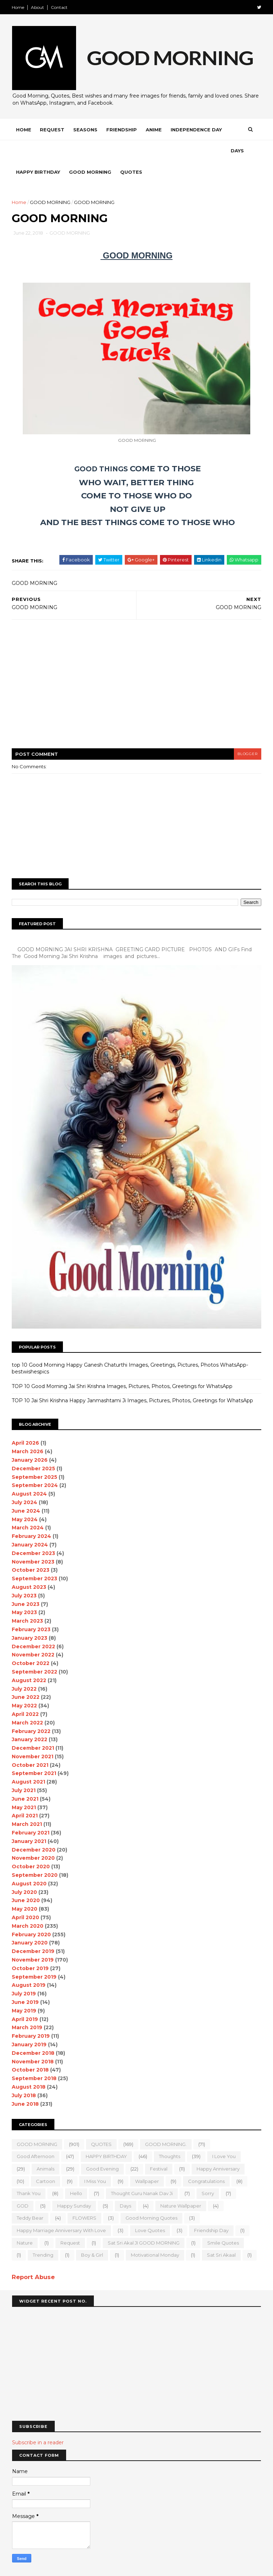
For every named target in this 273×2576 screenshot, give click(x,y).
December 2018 (33, 2031)
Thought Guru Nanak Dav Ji (142, 2172)
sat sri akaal (221, 2234)
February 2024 (32, 1515)
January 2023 (30, 1616)
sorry (208, 2172)
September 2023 (35, 1557)
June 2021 (25, 1777)
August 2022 (29, 1659)
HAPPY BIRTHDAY (106, 2135)
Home (18, 7)
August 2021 (29, 1761)
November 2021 (33, 1735)
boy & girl (92, 2234)
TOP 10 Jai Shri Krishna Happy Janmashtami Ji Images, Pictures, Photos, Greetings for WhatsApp (132, 1379)
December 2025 (33, 1447)
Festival (159, 2148)
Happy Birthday (60, 151)
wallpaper (147, 2160)
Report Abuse (33, 2255)
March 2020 (28, 1904)
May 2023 (24, 1591)
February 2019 (31, 2015)
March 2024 (28, 1506)
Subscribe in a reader (38, 2421)
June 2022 (26, 1676)
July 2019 (24, 1972)
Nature (25, 2221)
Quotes (154, 151)
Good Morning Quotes (152, 2197)
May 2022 (24, 1684)
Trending (43, 2234)
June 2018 (25, 2082)
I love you (224, 2135)
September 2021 (34, 1752)
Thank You (29, 2172)
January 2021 (29, 1820)
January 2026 (30, 1439)
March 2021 (27, 1803)
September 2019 (34, 1955)
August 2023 (29, 1566)
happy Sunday (74, 2184)
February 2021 (31, 1811)
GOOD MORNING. (166, 2123)
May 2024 (25, 1498)
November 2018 (33, 2040)
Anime (154, 130)
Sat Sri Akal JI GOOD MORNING (144, 2221)
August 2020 (29, 1862)
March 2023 (27, 1600)
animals (46, 2148)
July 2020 (24, 1871)
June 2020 (26, 1879)
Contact (59, 7)
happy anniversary (218, 2148)
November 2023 (33, 1540)
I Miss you (95, 2160)
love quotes (150, 2209)
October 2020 (31, 1845)
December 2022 (33, 1625)
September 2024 (35, 1464)
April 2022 (25, 1693)
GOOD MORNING (50, 181)
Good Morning (112, 151)
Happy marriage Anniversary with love (61, 2209)
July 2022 (24, 1667)
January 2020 (30, 1921)
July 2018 (24, 2074)
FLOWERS (85, 2197)
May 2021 (24, 1786)
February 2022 (31, 1710)
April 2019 (25, 1998)
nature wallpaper (181, 2184)
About (37, 7)
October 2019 (30, 1947)
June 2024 (26, 1489)
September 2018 (34, 2057)
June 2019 (25, 1981)
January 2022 (30, 1718)
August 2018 (29, 2066)
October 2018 (30, 2049)
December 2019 (33, 1930)
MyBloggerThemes (119, 2566)
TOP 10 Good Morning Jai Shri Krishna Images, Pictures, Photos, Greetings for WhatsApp (122, 1365)
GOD (23, 2184)
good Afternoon (36, 2135)
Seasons (86, 130)
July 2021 (24, 1769)
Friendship (122, 130)
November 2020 (33, 1837)
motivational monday (155, 2234)
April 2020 (25, 1896)
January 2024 (30, 1523)
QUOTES (101, 2123)
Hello (76, 2172)
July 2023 (24, 1574)
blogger (247, 733)
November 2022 (33, 1633)
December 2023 (33, 1532)
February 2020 (31, 1913)
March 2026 (28, 1430)
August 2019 (29, 1964)
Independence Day (196, 130)
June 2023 (26, 1583)
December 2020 (34, 1828)
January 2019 (29, 2023)
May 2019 (24, 1989)
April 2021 (25, 1794)
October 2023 (31, 1549)
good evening (102, 2148)
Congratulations (206, 2160)
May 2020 (25, 1888)
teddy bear (30, 2197)
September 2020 (35, 1854)
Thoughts (170, 2135)
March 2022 (27, 1701)
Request (52, 130)
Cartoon (45, 2160)
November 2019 (33, 1939)
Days (23, 151)
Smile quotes (223, 2221)
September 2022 (35, 1651)
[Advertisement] (136, 668)
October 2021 (30, 1743)
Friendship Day (211, 2209)
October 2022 (31, 1642)
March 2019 (27, 2006)
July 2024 (25, 1481)
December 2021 (33, 1727)
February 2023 (31, 1608)
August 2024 (29, 1473)
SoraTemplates (51, 2566)
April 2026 (25, 1422)
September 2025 (35, 1455)
